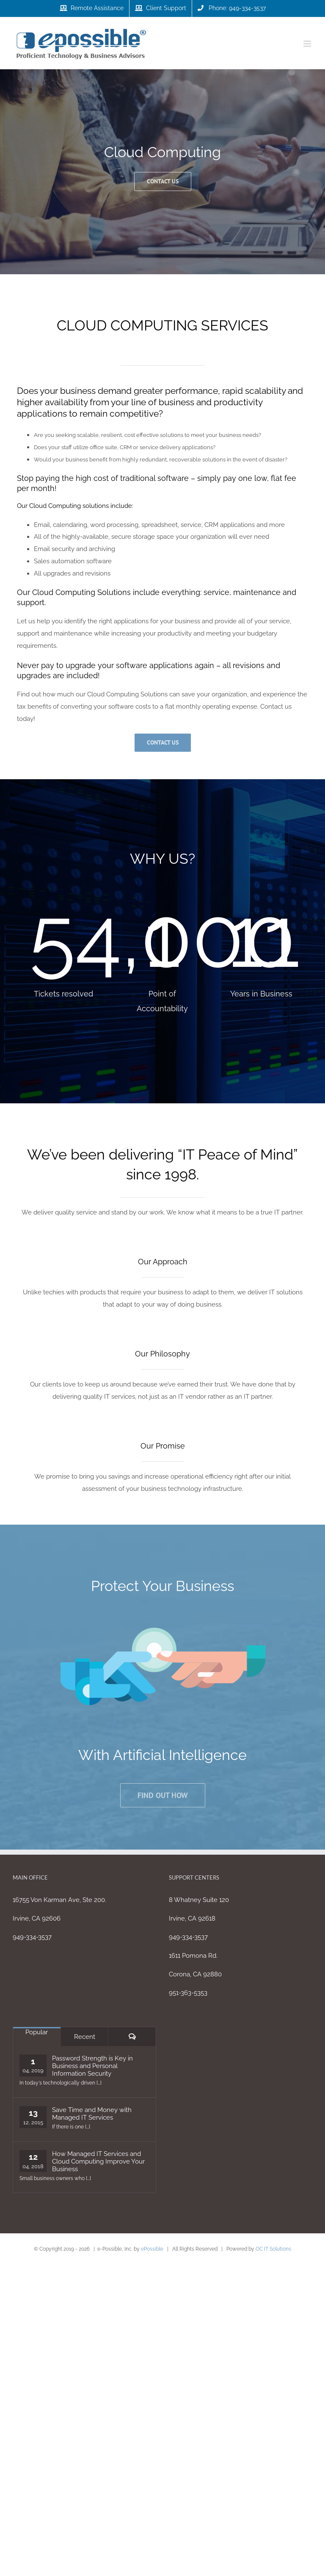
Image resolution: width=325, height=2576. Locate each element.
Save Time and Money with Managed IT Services (92, 2113)
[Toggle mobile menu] (307, 43)
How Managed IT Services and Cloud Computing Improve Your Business (98, 2161)
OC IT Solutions (273, 2249)
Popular (36, 2032)
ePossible (152, 2249)
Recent (84, 2037)
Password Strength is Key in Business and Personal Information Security (92, 2066)
